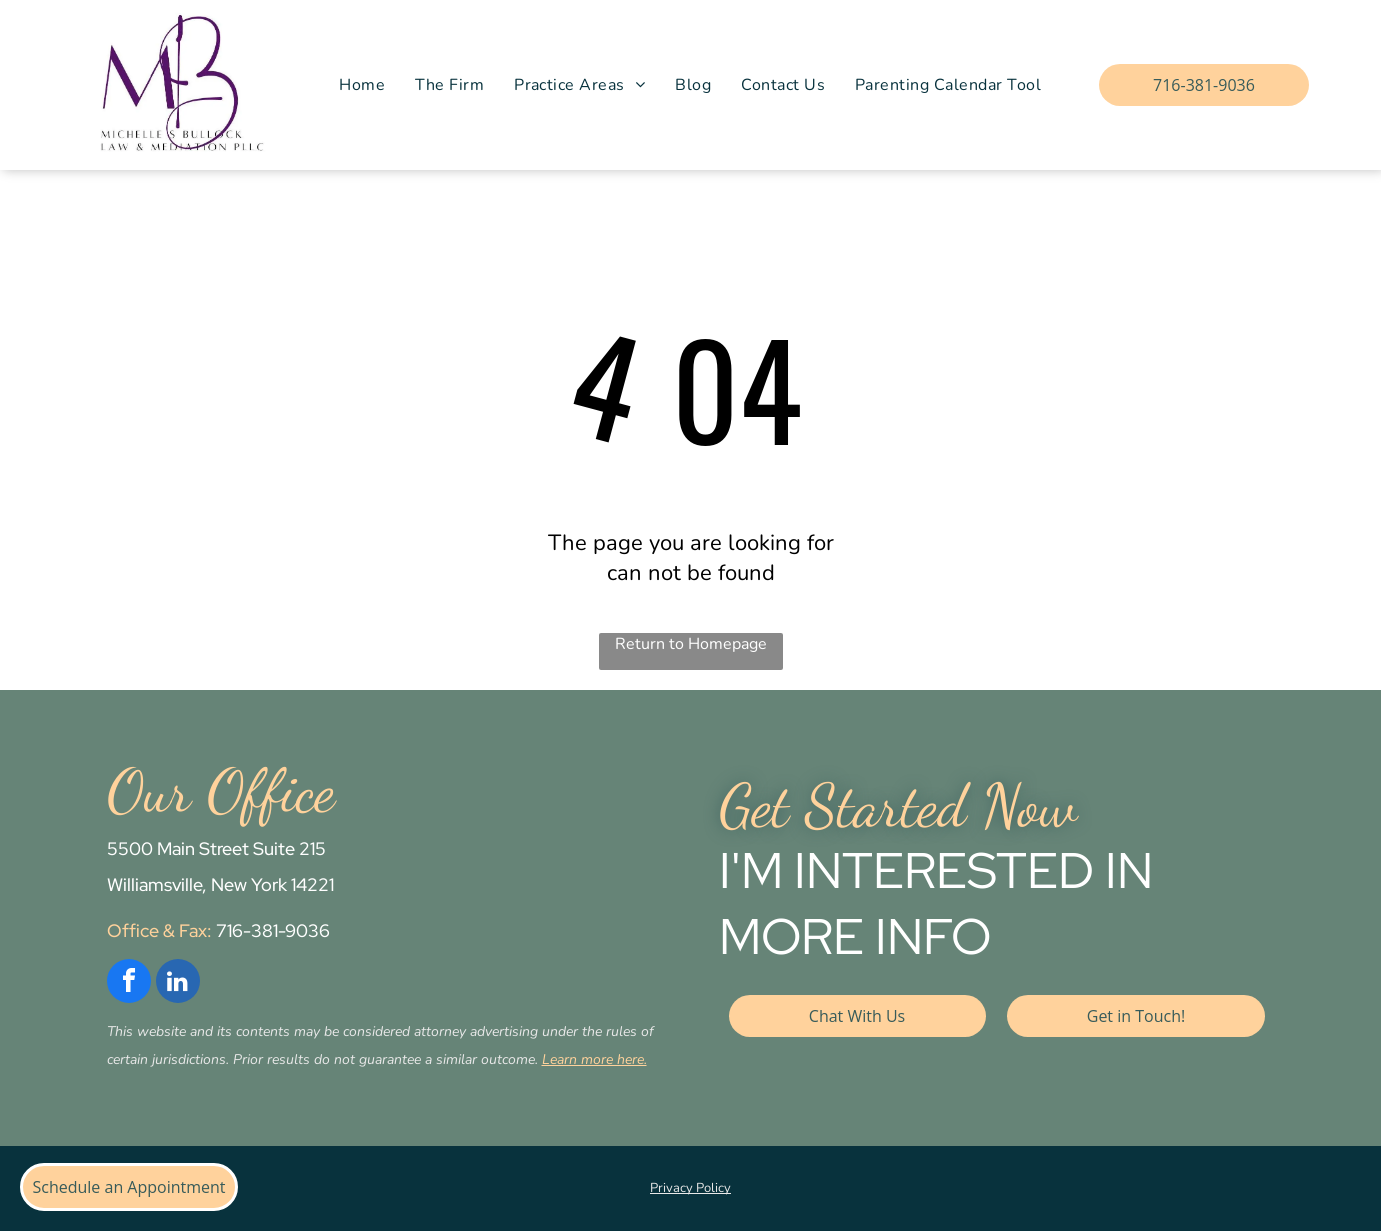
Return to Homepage (691, 644)
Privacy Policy (690, 1188)
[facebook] (129, 983)
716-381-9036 (273, 930)
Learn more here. (594, 1059)
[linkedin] (178, 983)
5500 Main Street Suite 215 (216, 848)
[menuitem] (362, 85)
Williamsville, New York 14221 (220, 884)
